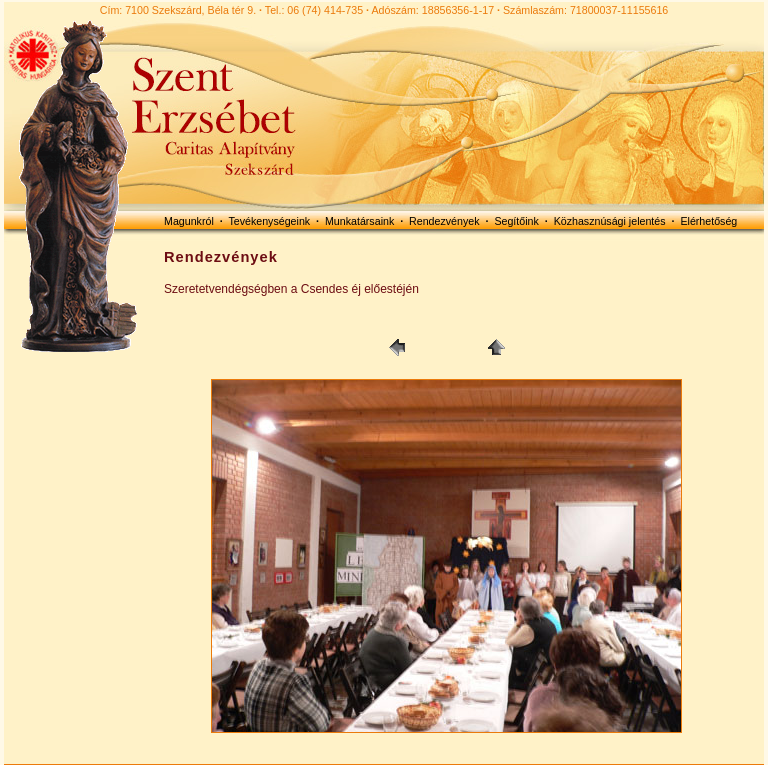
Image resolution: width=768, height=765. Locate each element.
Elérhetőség (708, 221)
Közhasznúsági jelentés (610, 221)
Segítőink (516, 221)
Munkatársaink (359, 221)
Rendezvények (444, 221)
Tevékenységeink (269, 221)
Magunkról (189, 221)
